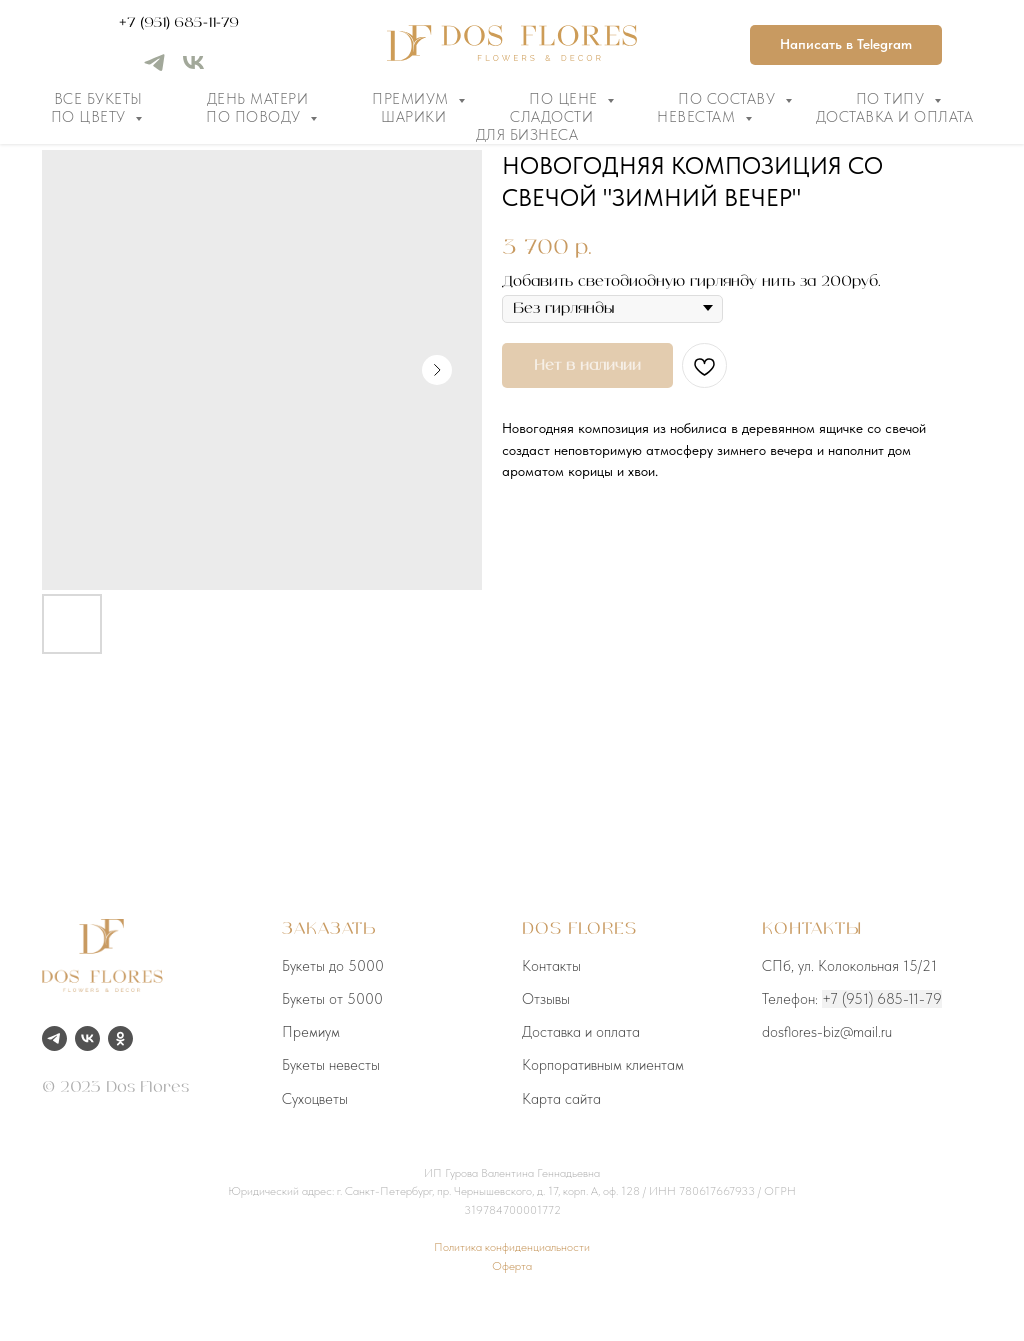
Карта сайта (561, 1099)
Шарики (413, 117)
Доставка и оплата (895, 117)
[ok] (120, 1038)
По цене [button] (565, 99)
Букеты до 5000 (333, 966)
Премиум (311, 1032)
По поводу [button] (255, 117)
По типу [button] (892, 99)
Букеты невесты (331, 1065)
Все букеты (98, 99)
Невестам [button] (698, 117)
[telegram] (154, 69)
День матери (258, 99)
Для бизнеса (527, 135)
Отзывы (546, 999)
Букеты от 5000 (332, 999)
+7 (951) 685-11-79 (179, 23)
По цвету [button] (91, 117)
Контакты (551, 966)
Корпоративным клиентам (603, 1065)
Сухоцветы (315, 1099)
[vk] (193, 69)
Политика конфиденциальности (512, 1247)
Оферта (512, 1266)
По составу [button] (729, 99)
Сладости (551, 117)
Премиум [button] (412, 99)
